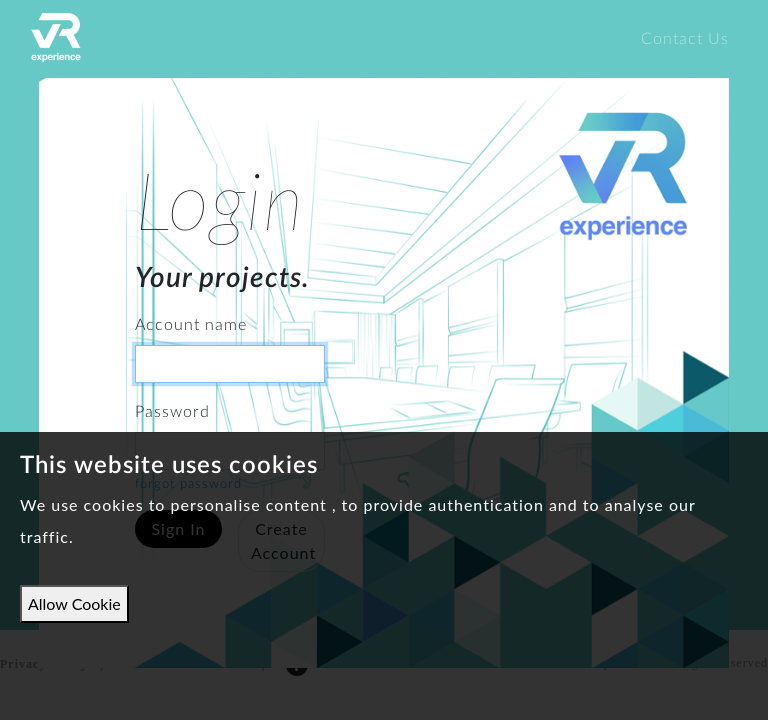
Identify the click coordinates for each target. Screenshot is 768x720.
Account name (191, 325)
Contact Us (685, 39)
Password (172, 412)
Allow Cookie (74, 603)
